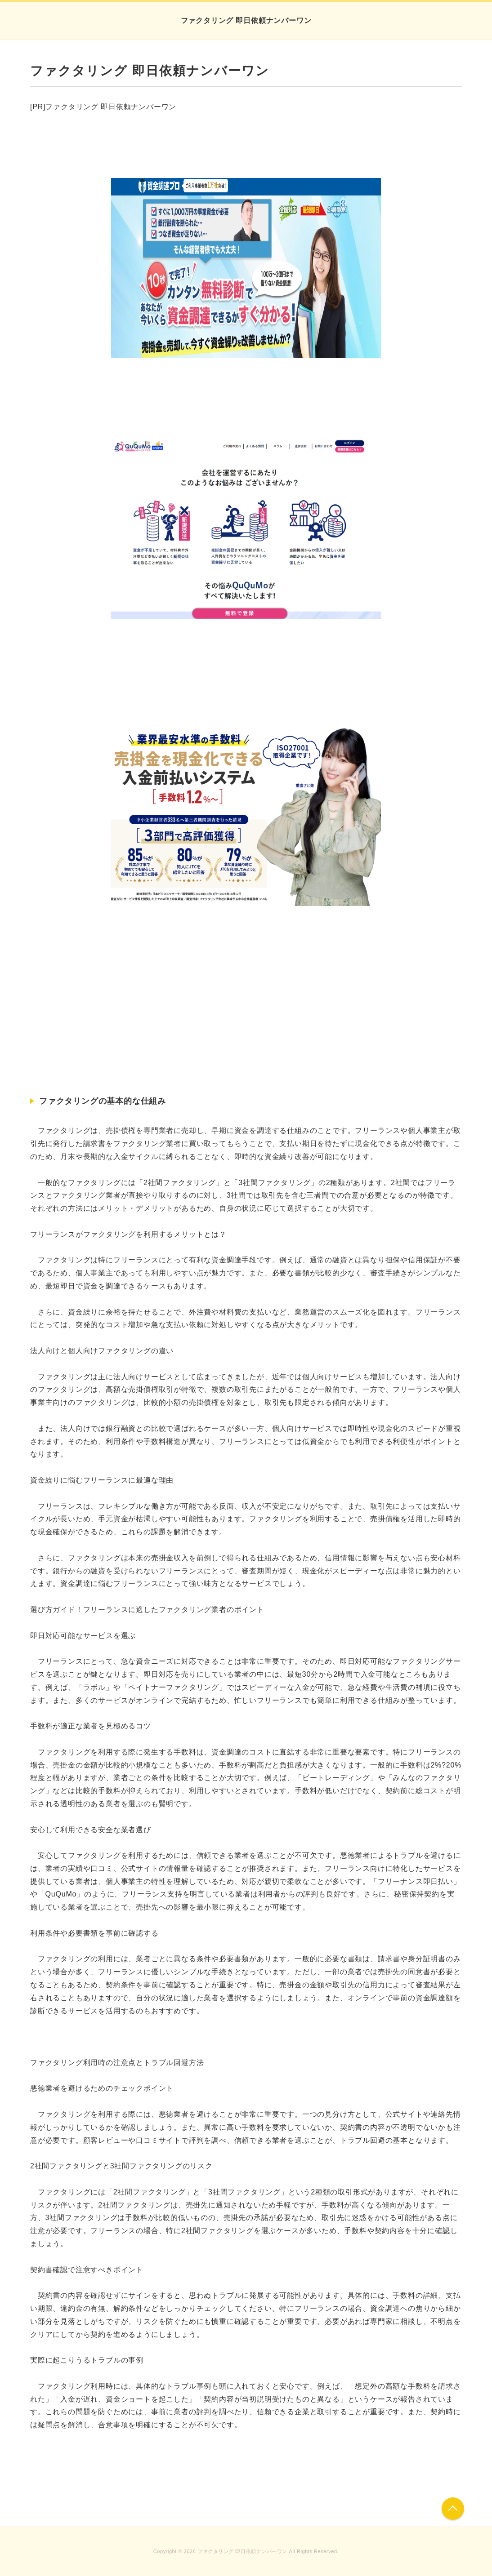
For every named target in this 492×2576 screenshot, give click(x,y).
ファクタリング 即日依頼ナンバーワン (246, 20)
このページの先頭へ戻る (453, 2508)
